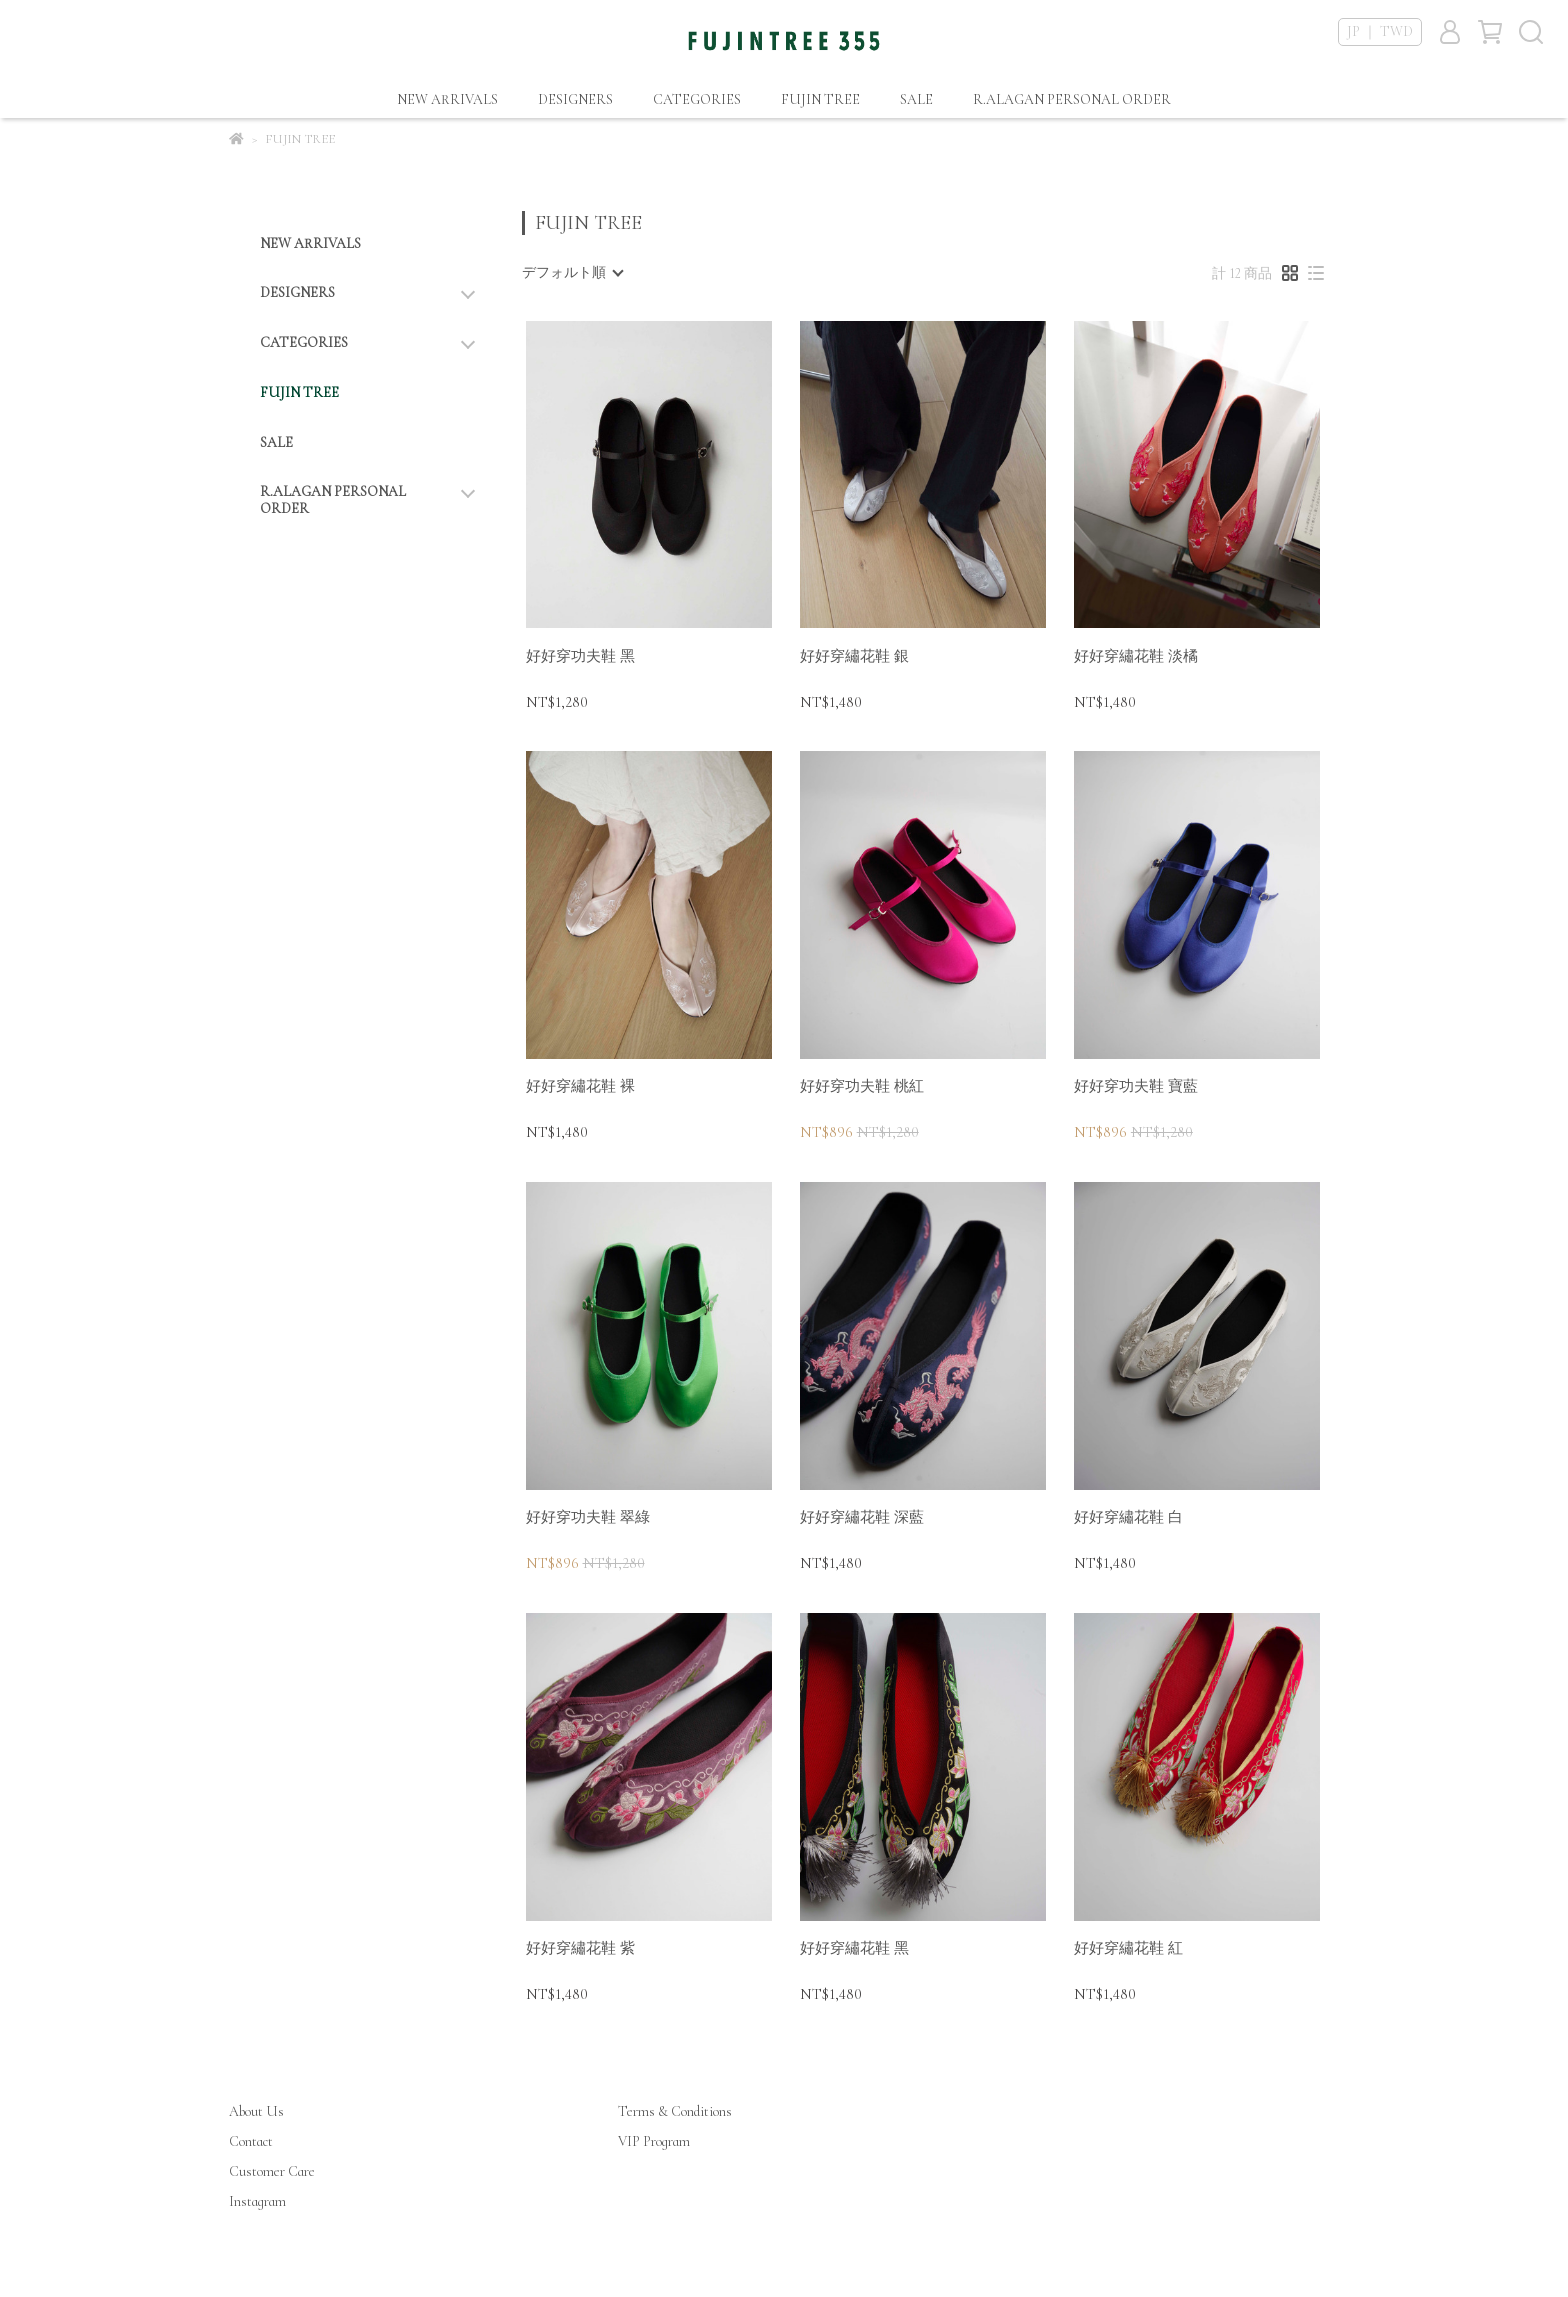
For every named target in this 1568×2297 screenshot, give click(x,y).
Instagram (257, 2201)
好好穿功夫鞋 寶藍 (1136, 1086)
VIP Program (654, 2141)
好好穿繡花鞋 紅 (1128, 1948)
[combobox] (572, 273)
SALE (916, 99)
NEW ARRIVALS (447, 99)
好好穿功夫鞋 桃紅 (862, 1086)
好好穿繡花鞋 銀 (854, 656)
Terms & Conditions (675, 2111)
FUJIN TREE (820, 99)
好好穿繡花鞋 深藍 (862, 1517)
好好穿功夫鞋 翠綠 (588, 1517)
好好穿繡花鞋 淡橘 (1136, 656)
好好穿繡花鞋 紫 (580, 1948)
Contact (251, 2141)
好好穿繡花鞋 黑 (854, 1948)
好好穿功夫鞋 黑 (580, 656)
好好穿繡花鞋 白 (1128, 1517)
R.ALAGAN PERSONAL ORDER (1072, 99)
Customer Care (272, 2171)
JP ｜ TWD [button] (1380, 31)
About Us (256, 2111)
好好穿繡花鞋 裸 (580, 1086)
